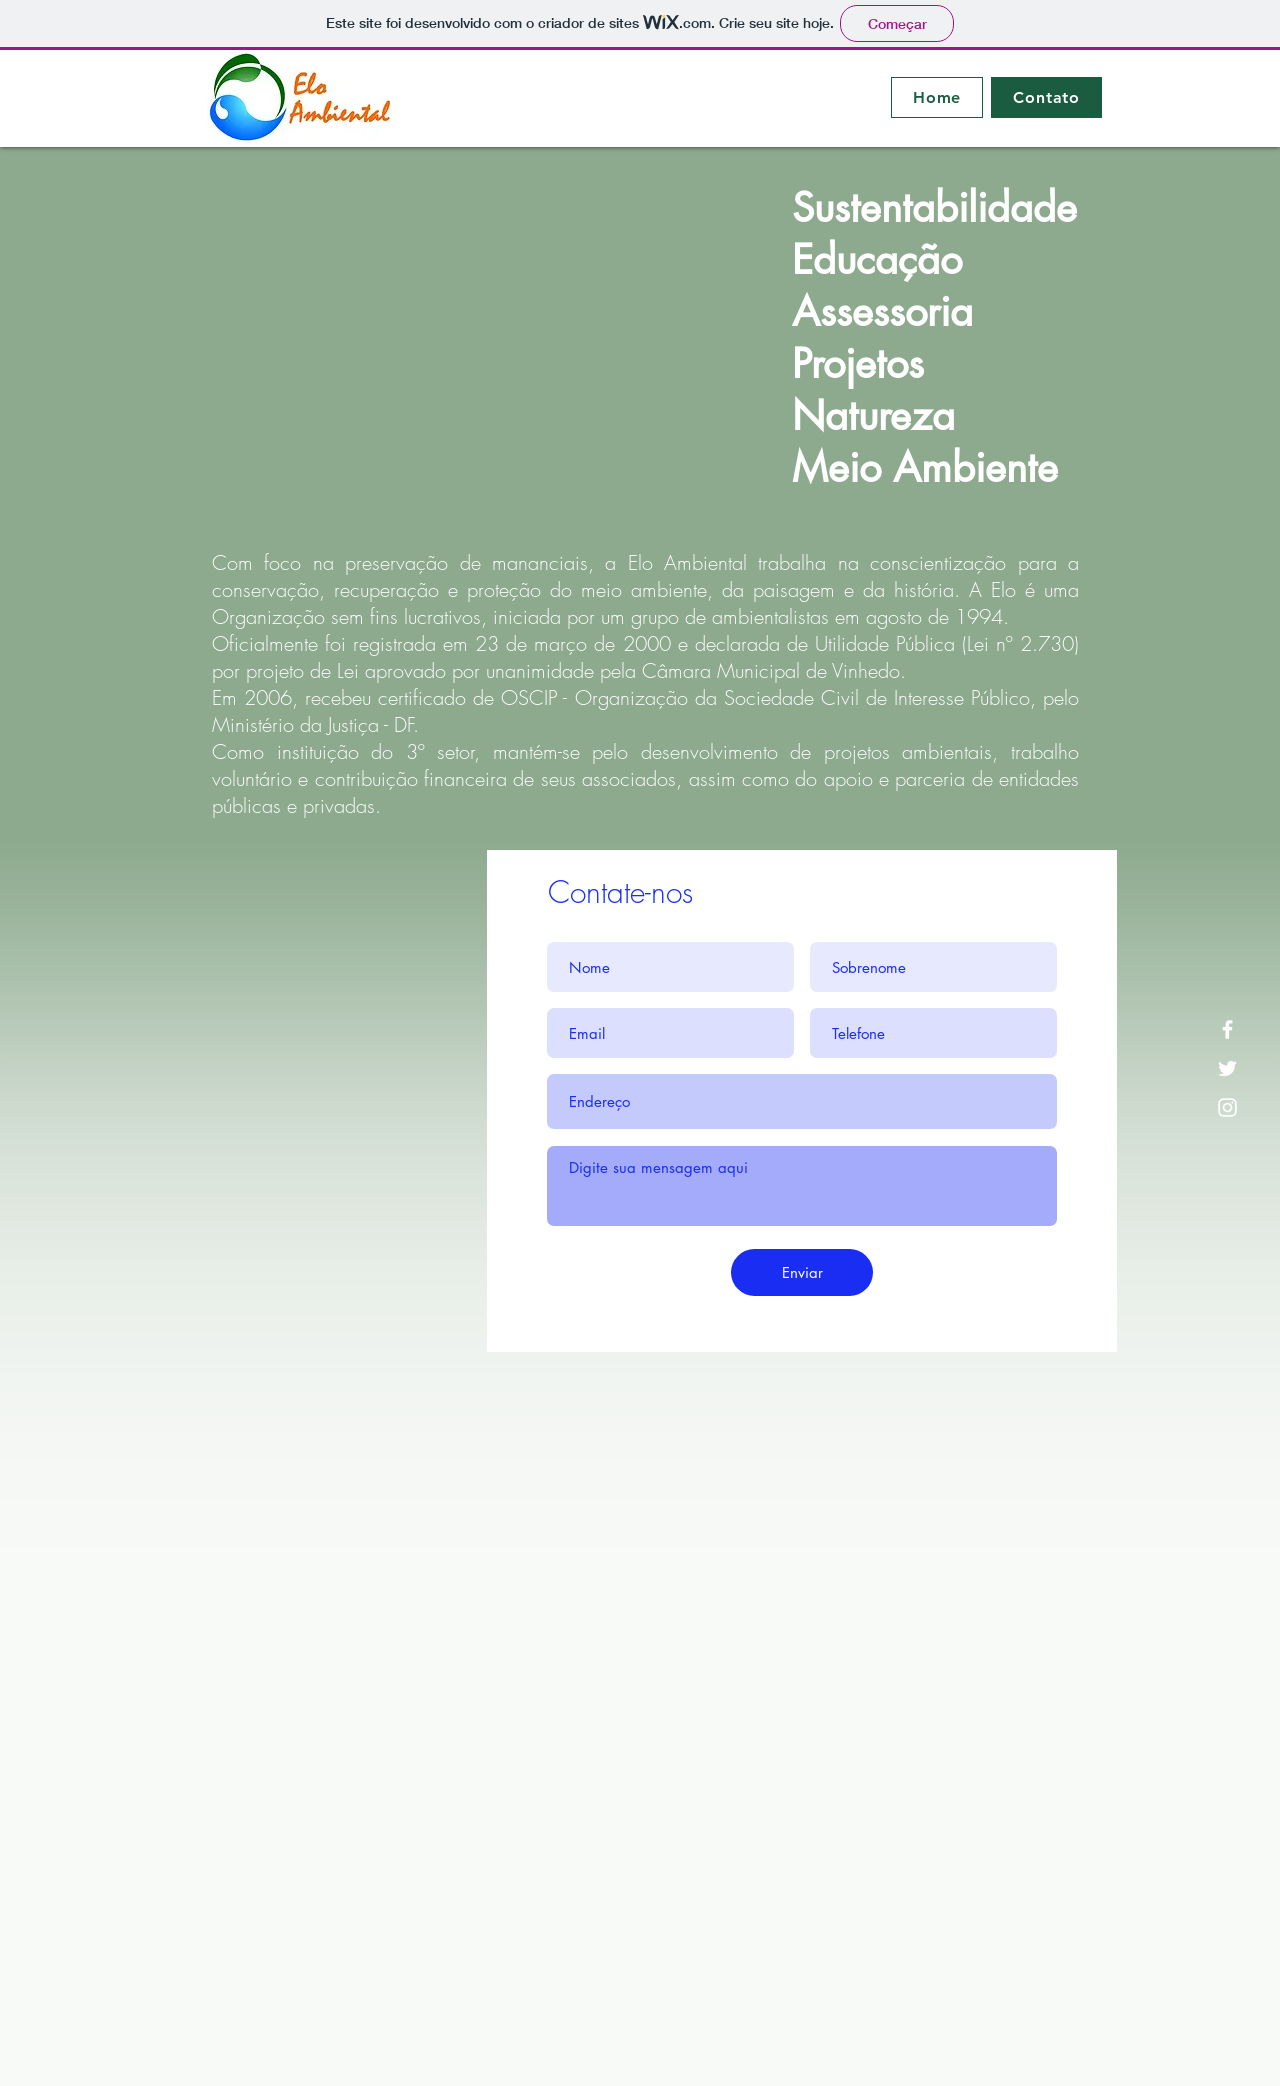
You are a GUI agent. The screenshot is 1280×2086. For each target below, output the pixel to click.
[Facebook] (1227, 1029)
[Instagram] (1227, 1107)
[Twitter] (1227, 1068)
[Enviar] (802, 1272)
